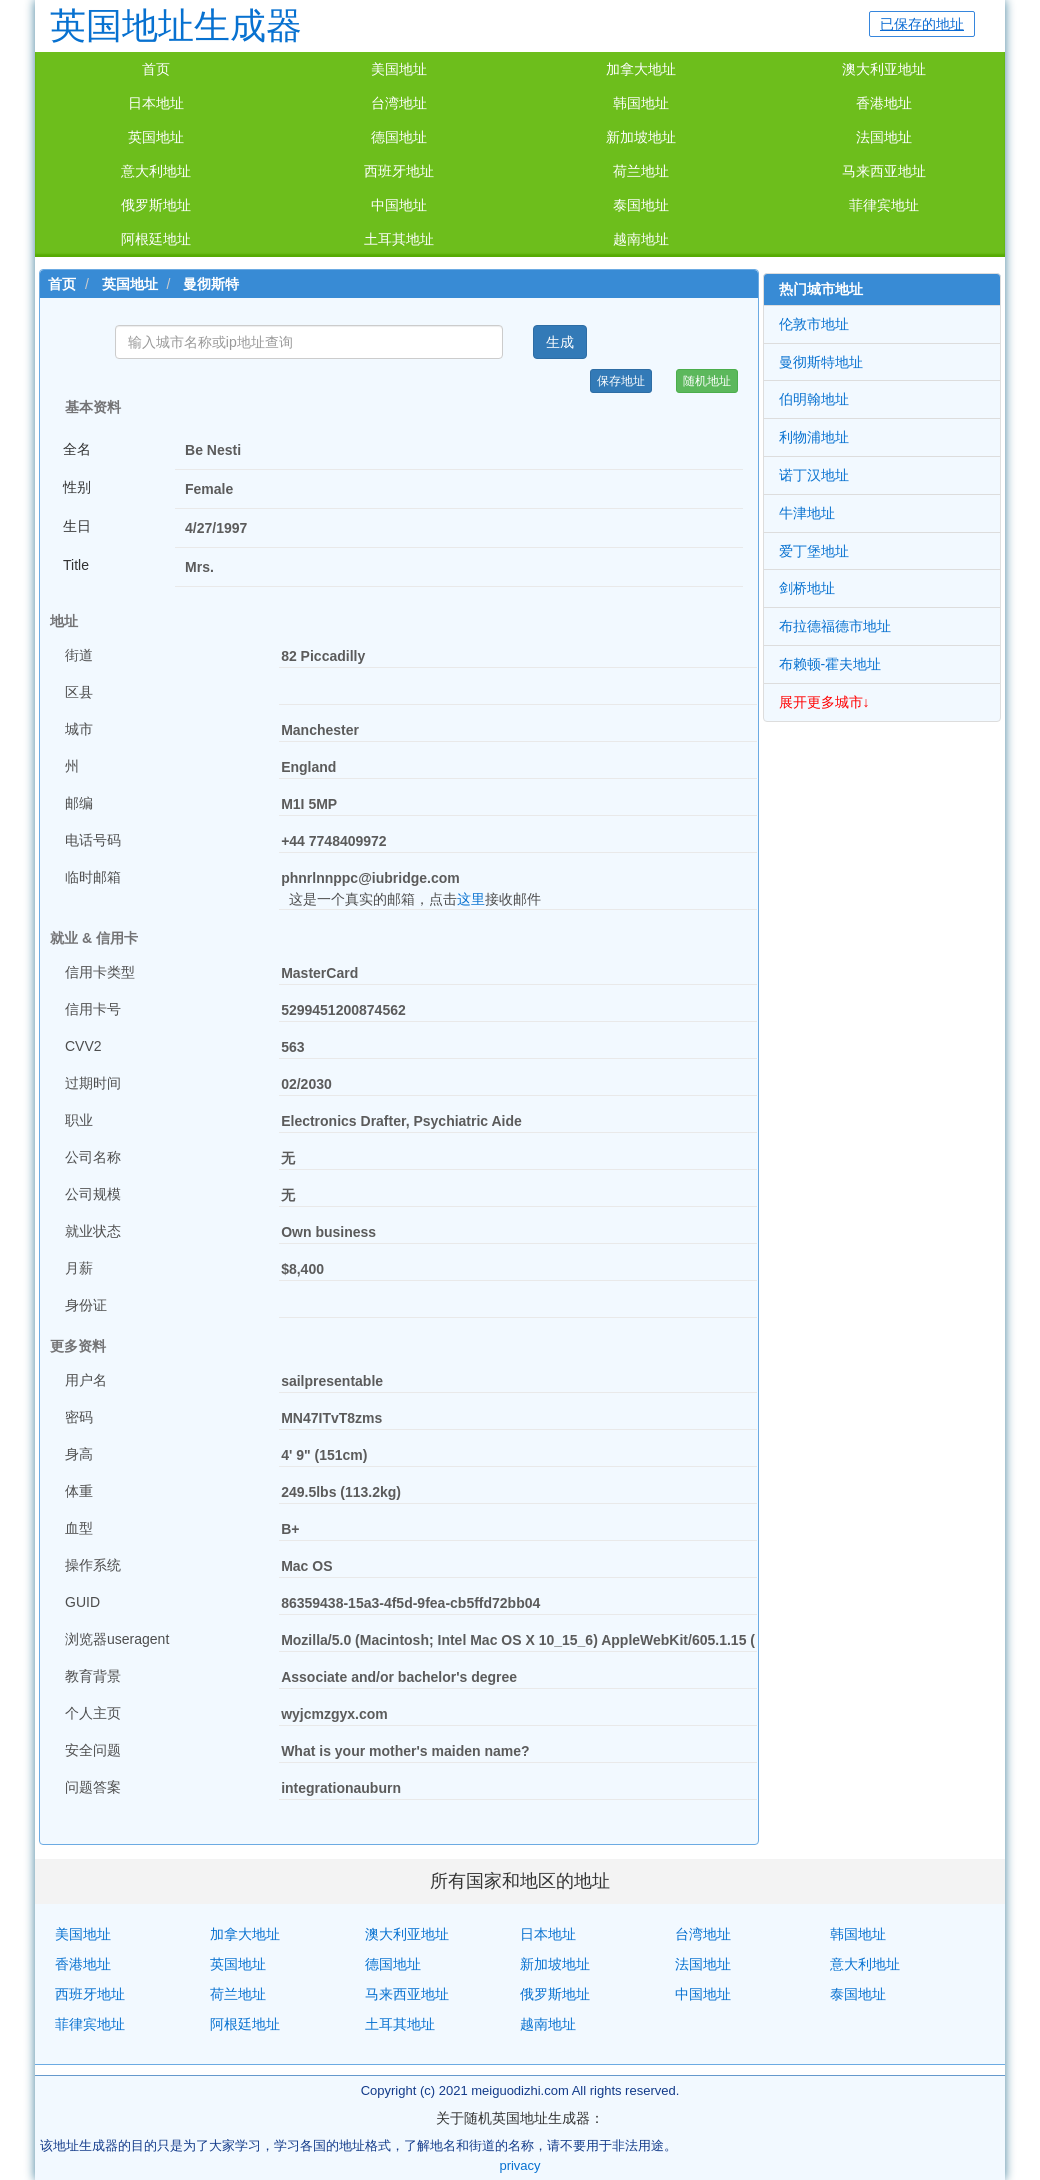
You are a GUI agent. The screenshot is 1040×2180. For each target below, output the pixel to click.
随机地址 (707, 381)
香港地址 (884, 103)
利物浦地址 (814, 437)
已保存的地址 (922, 24)
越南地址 (641, 239)
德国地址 (399, 137)
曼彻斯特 (211, 284)
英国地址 (156, 137)
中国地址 (399, 205)
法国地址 (884, 137)
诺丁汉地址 (814, 475)
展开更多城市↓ (824, 702)
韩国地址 (641, 103)
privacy (519, 2165)
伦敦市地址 (814, 324)
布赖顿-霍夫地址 (830, 664)
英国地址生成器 (176, 25)
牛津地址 (807, 513)
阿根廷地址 (156, 239)
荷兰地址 (641, 171)
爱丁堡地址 (814, 551)
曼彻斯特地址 (821, 362)
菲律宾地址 (884, 205)
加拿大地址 (641, 69)
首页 (156, 69)
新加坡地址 (641, 137)
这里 (471, 899)
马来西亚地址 (884, 171)
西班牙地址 (399, 171)
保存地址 (621, 381)
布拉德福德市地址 (835, 626)
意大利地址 (156, 171)
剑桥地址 (807, 588)
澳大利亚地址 (884, 69)
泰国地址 (641, 205)
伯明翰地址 (814, 399)
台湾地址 (399, 103)
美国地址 (399, 69)
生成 (560, 342)
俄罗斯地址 (156, 205)
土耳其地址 (399, 239)
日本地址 (156, 103)
